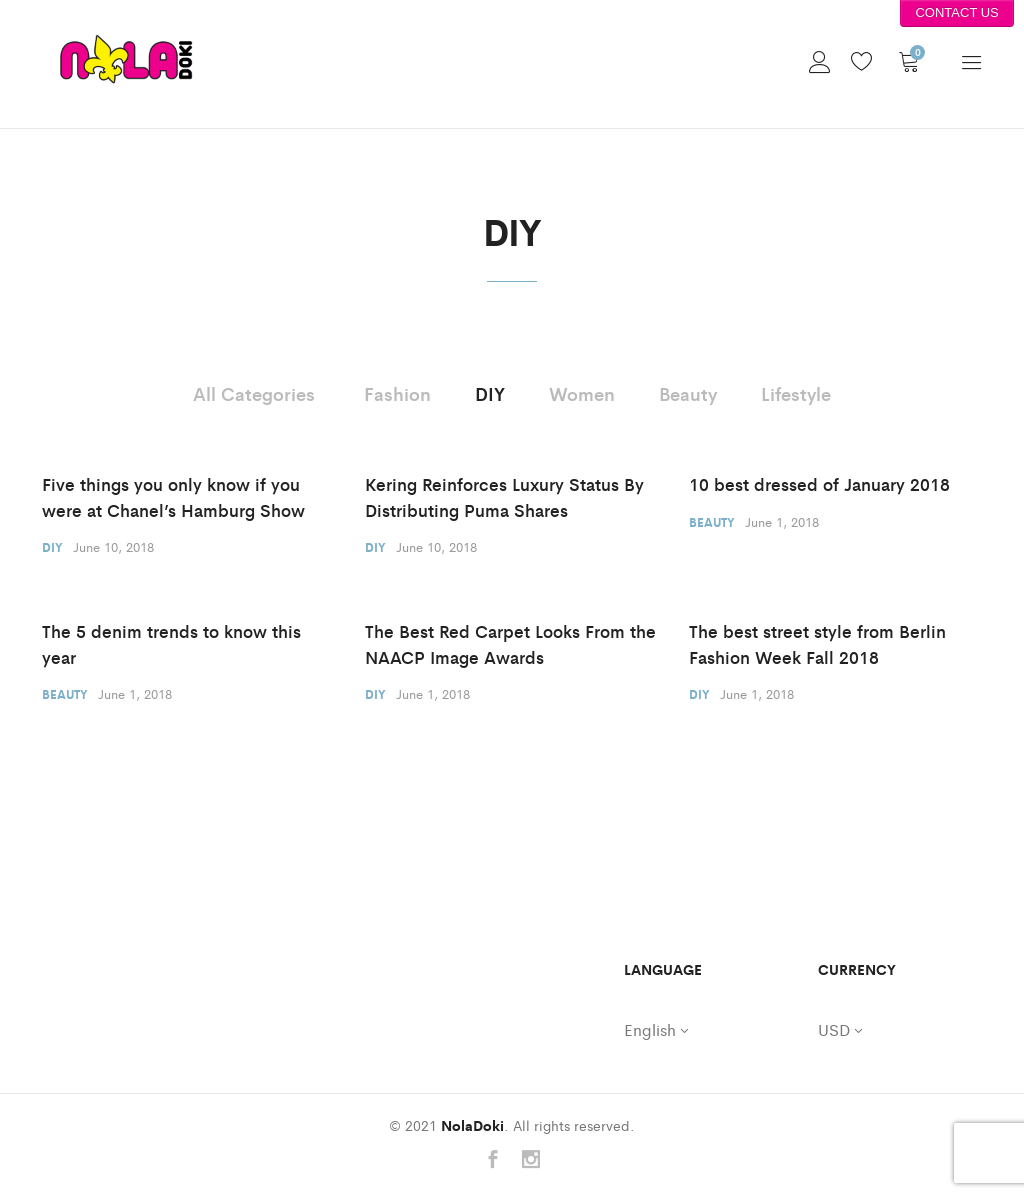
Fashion (397, 393)
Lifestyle (796, 393)
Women (582, 393)
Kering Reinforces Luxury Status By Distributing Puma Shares (504, 498)
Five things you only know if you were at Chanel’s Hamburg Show (173, 498)
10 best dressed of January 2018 (819, 485)
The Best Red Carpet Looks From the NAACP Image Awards (510, 644)
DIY (490, 393)
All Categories (254, 393)
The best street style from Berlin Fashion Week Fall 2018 (817, 644)
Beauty (688, 393)
